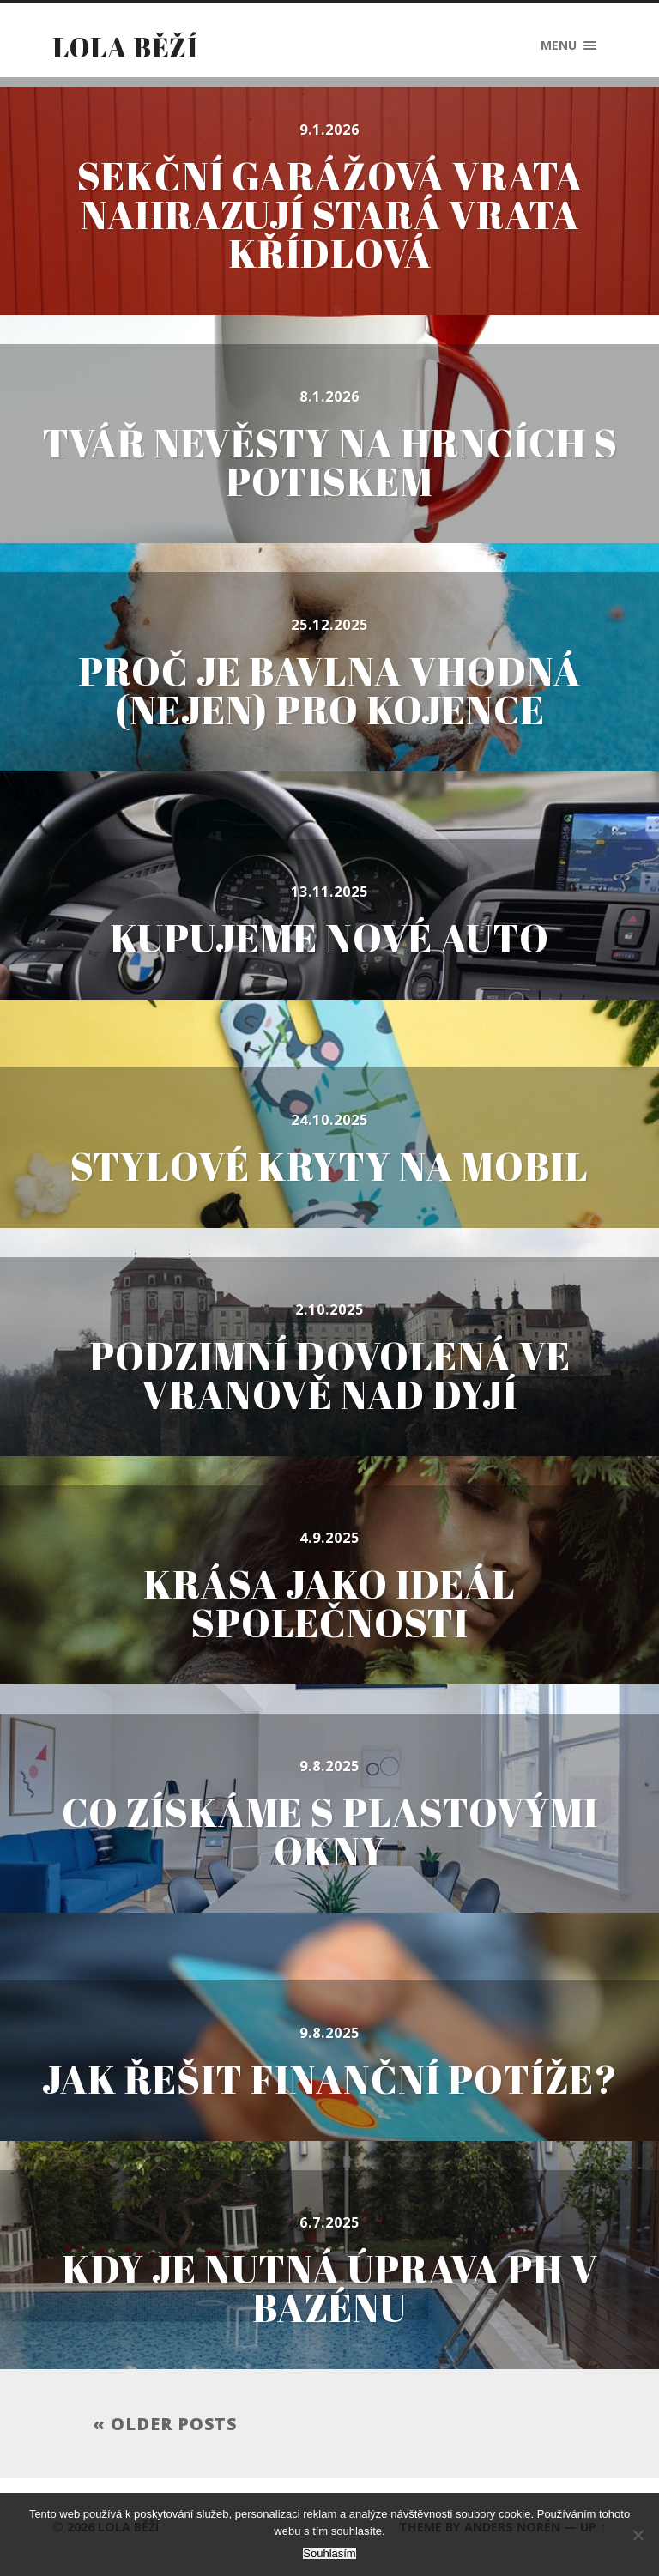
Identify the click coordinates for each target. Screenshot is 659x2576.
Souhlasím (329, 2553)
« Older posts (165, 2423)
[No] (637, 2534)
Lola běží (125, 46)
